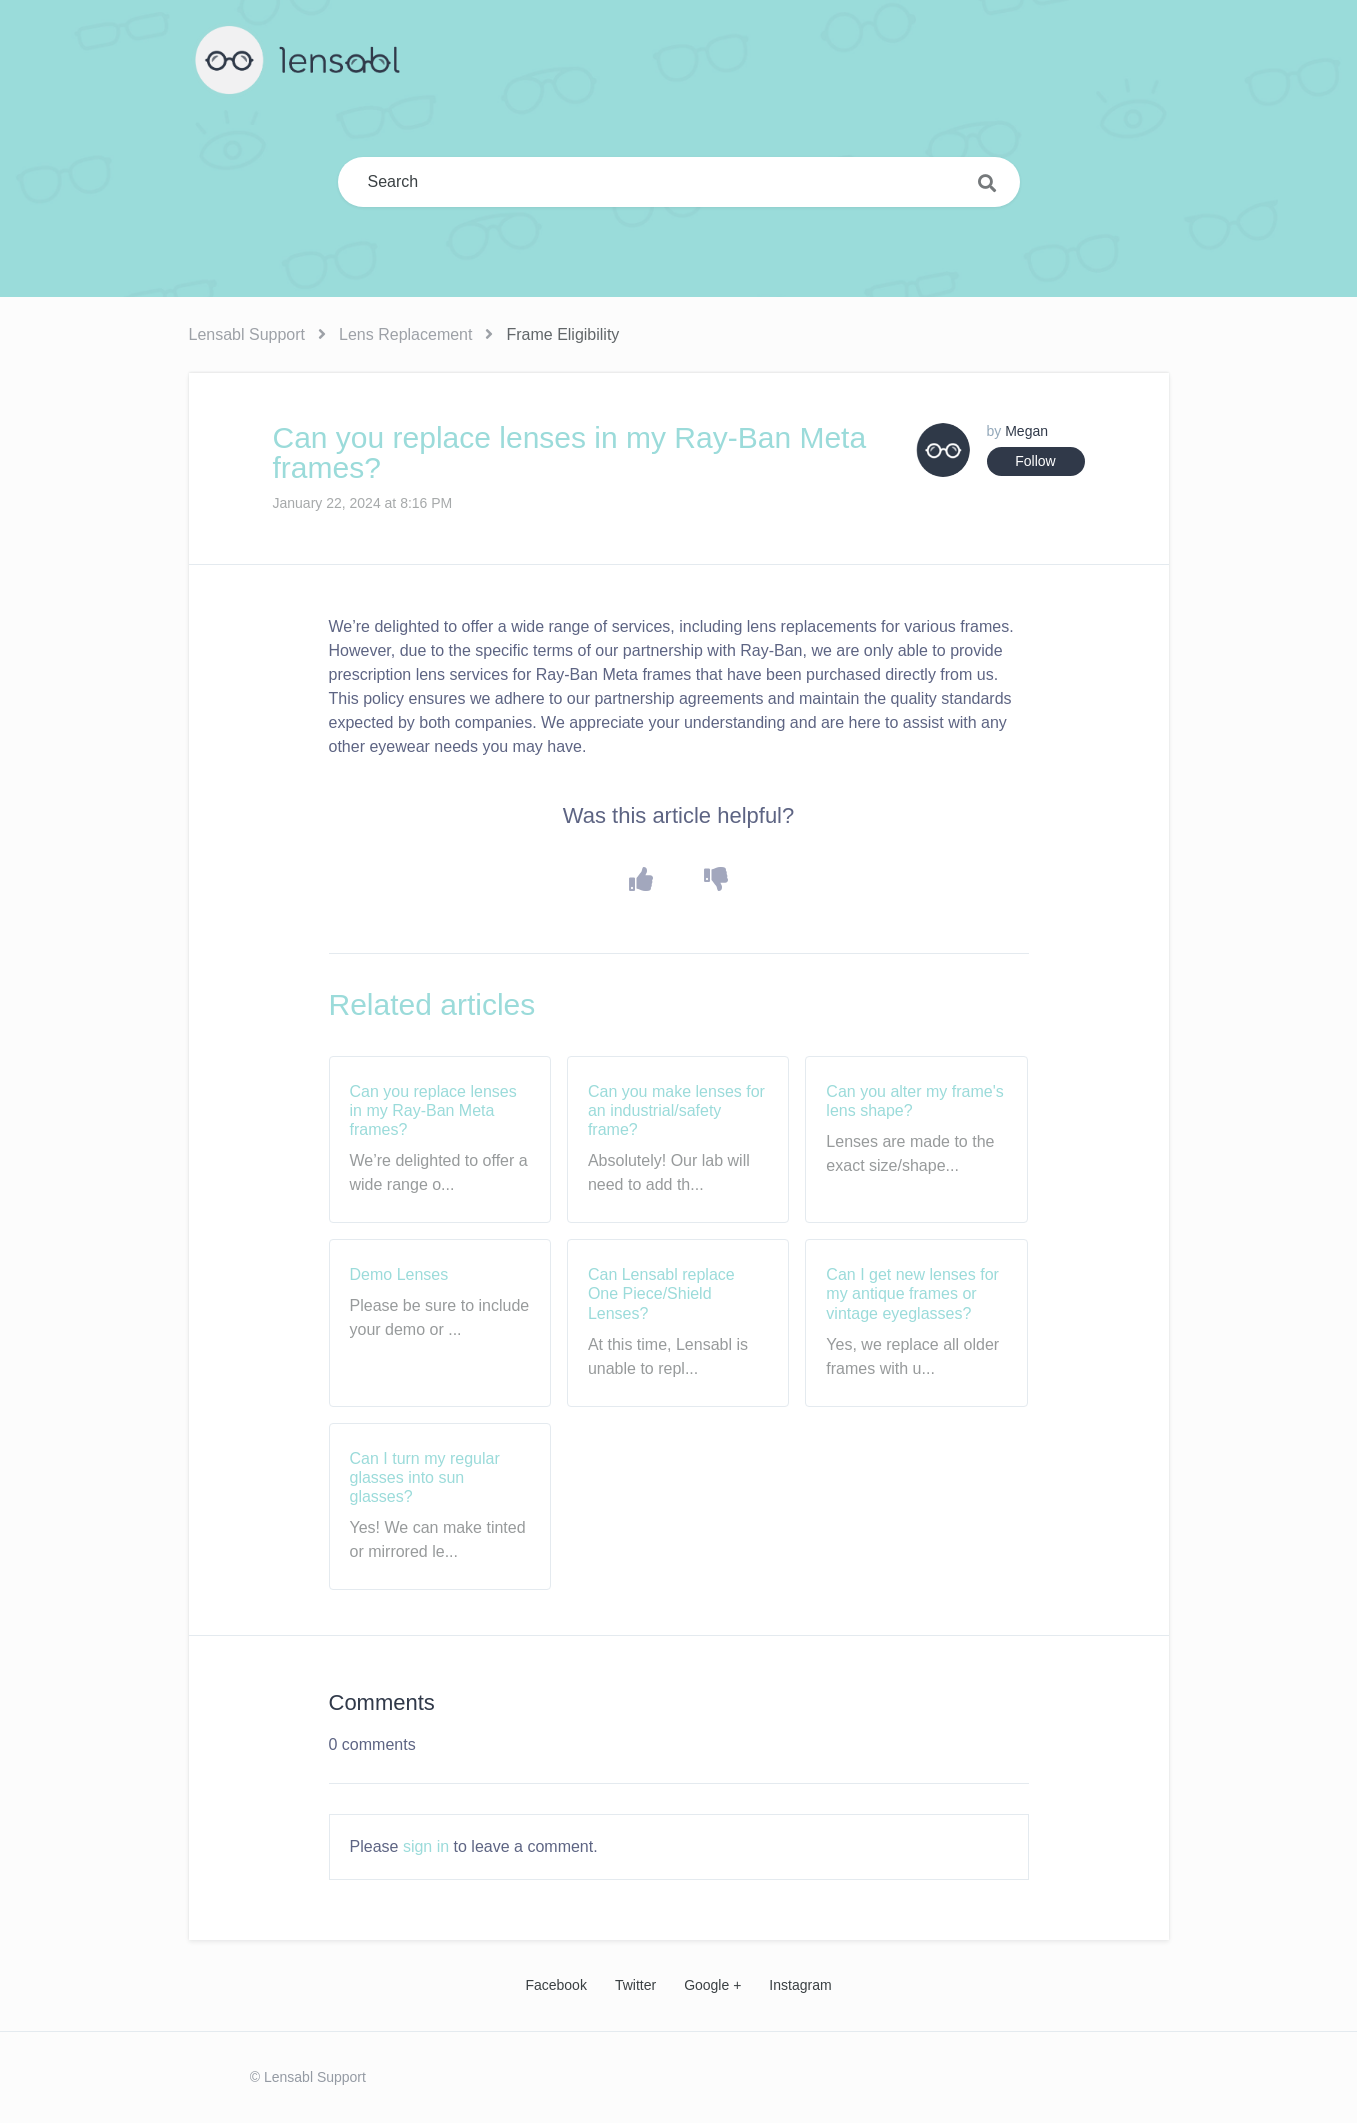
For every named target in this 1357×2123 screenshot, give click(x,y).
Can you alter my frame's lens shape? (914, 1101)
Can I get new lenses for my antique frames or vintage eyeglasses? (912, 1293)
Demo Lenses (399, 1274)
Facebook (555, 1985)
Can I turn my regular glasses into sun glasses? (425, 1477)
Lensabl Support (247, 334)
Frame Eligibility (562, 334)
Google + (712, 1985)
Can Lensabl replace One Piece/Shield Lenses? (661, 1293)
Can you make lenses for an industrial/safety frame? (676, 1110)
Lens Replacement (405, 334)
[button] (640, 879)
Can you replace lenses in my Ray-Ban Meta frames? (433, 1110)
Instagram (800, 1985)
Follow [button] (1035, 461)
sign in (426, 1846)
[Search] (679, 182)
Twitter (635, 1985)
